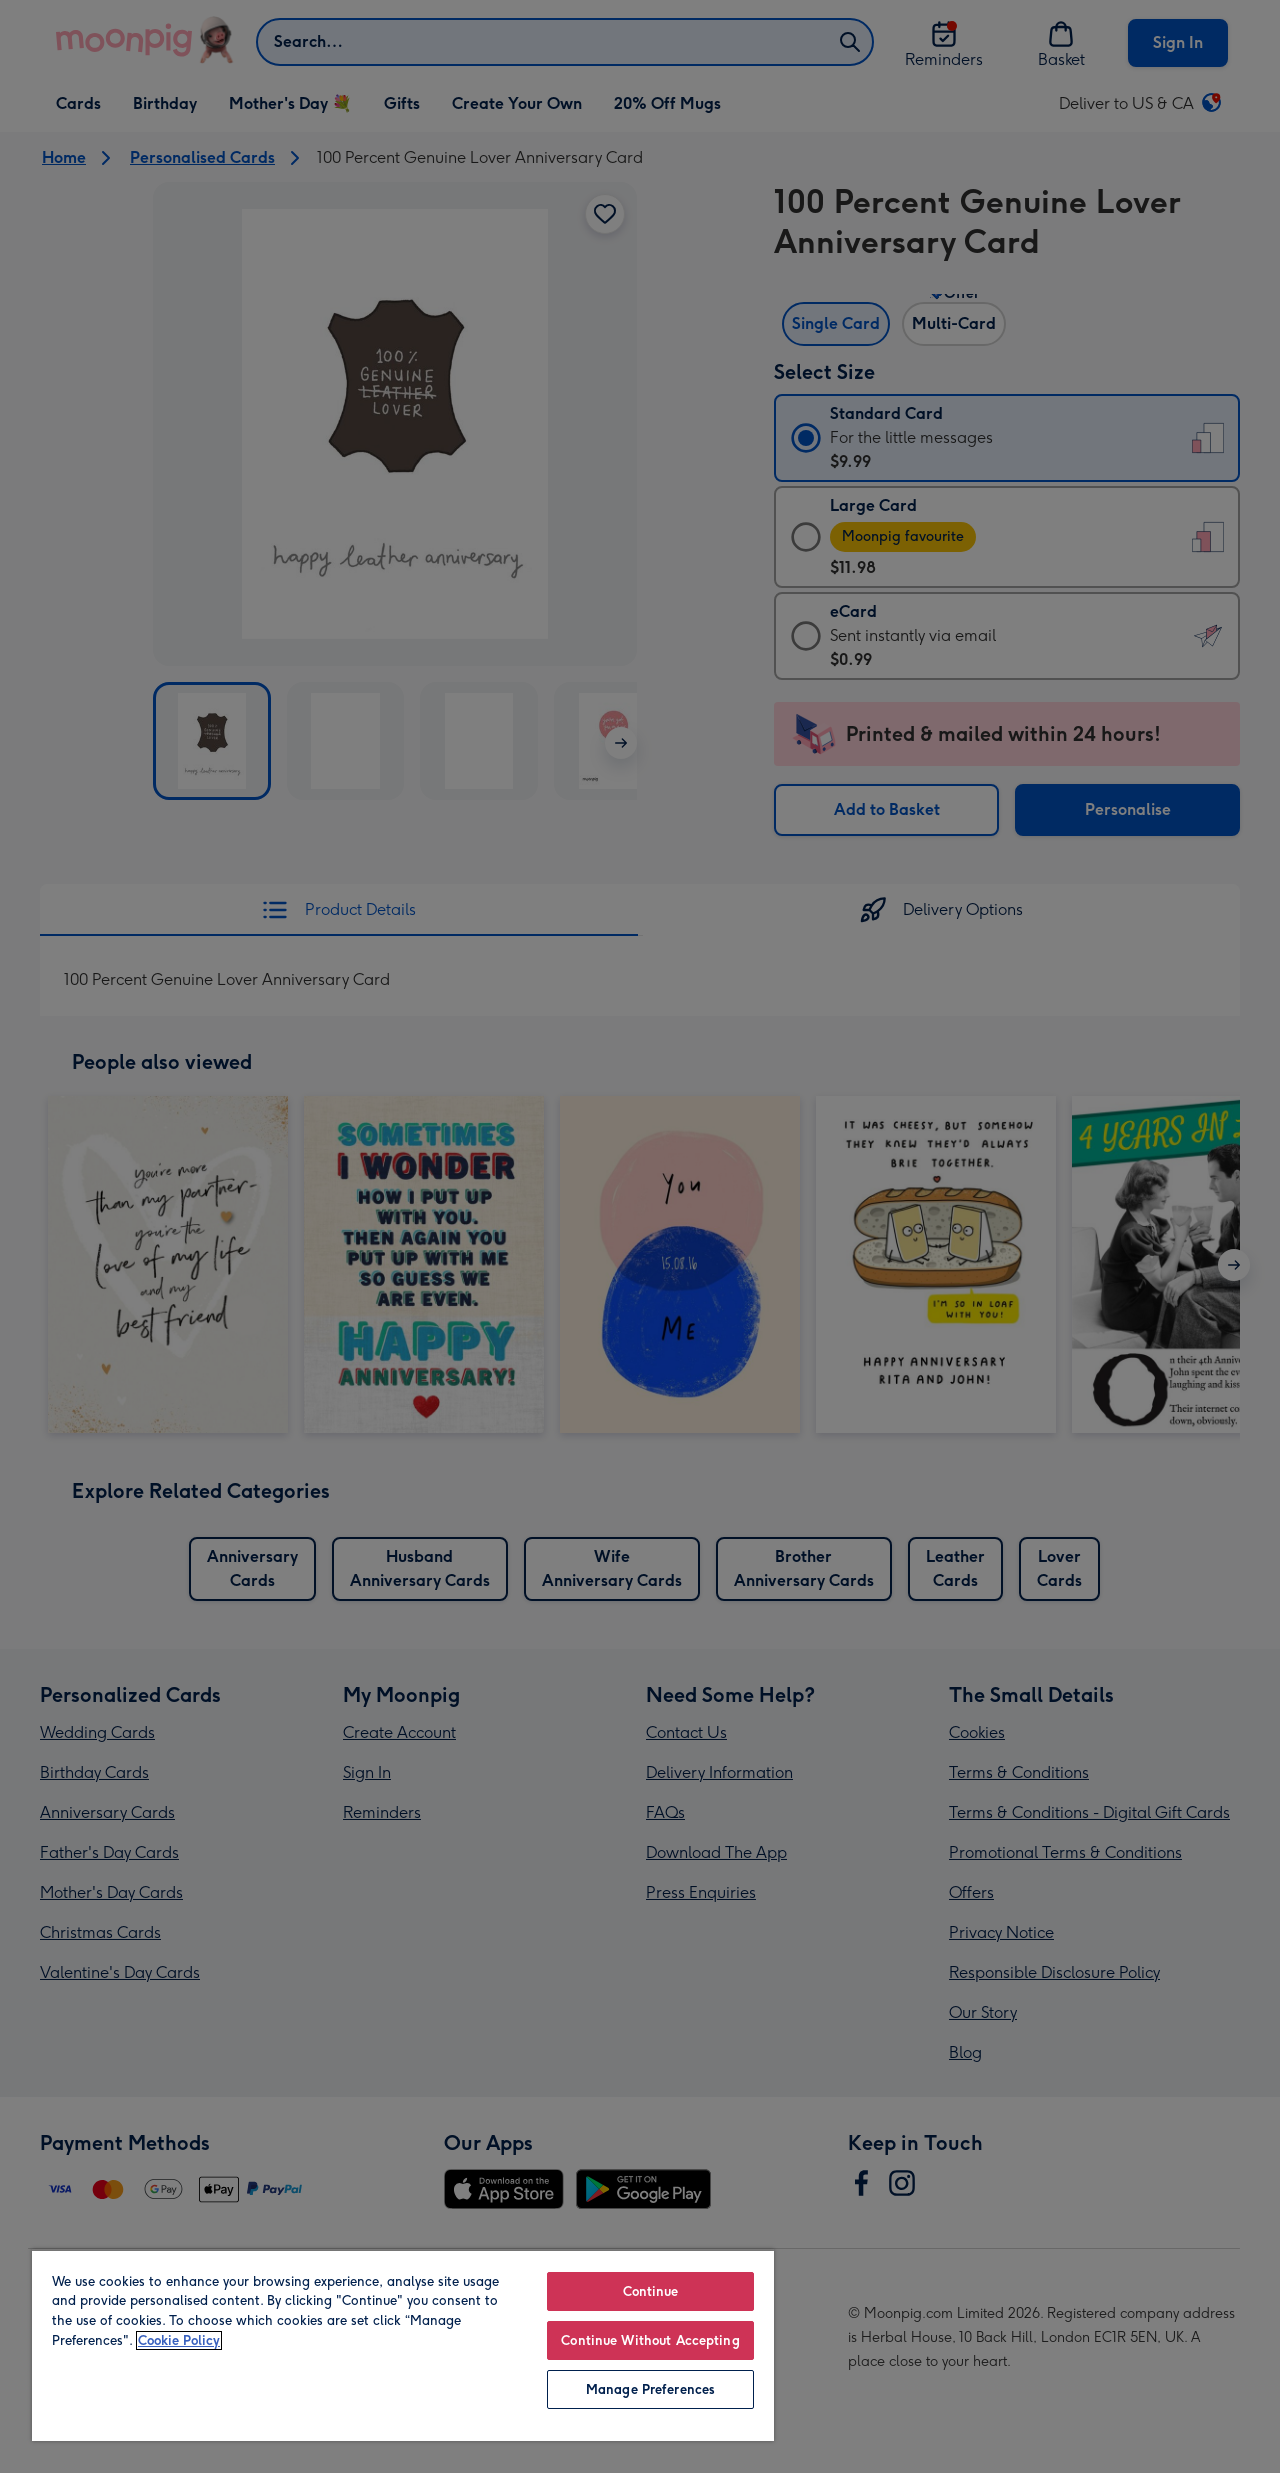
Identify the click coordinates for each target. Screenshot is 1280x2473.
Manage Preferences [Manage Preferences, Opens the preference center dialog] (650, 2389)
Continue (651, 2291)
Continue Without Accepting (650, 2340)
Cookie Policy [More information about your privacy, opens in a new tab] (179, 2340)
